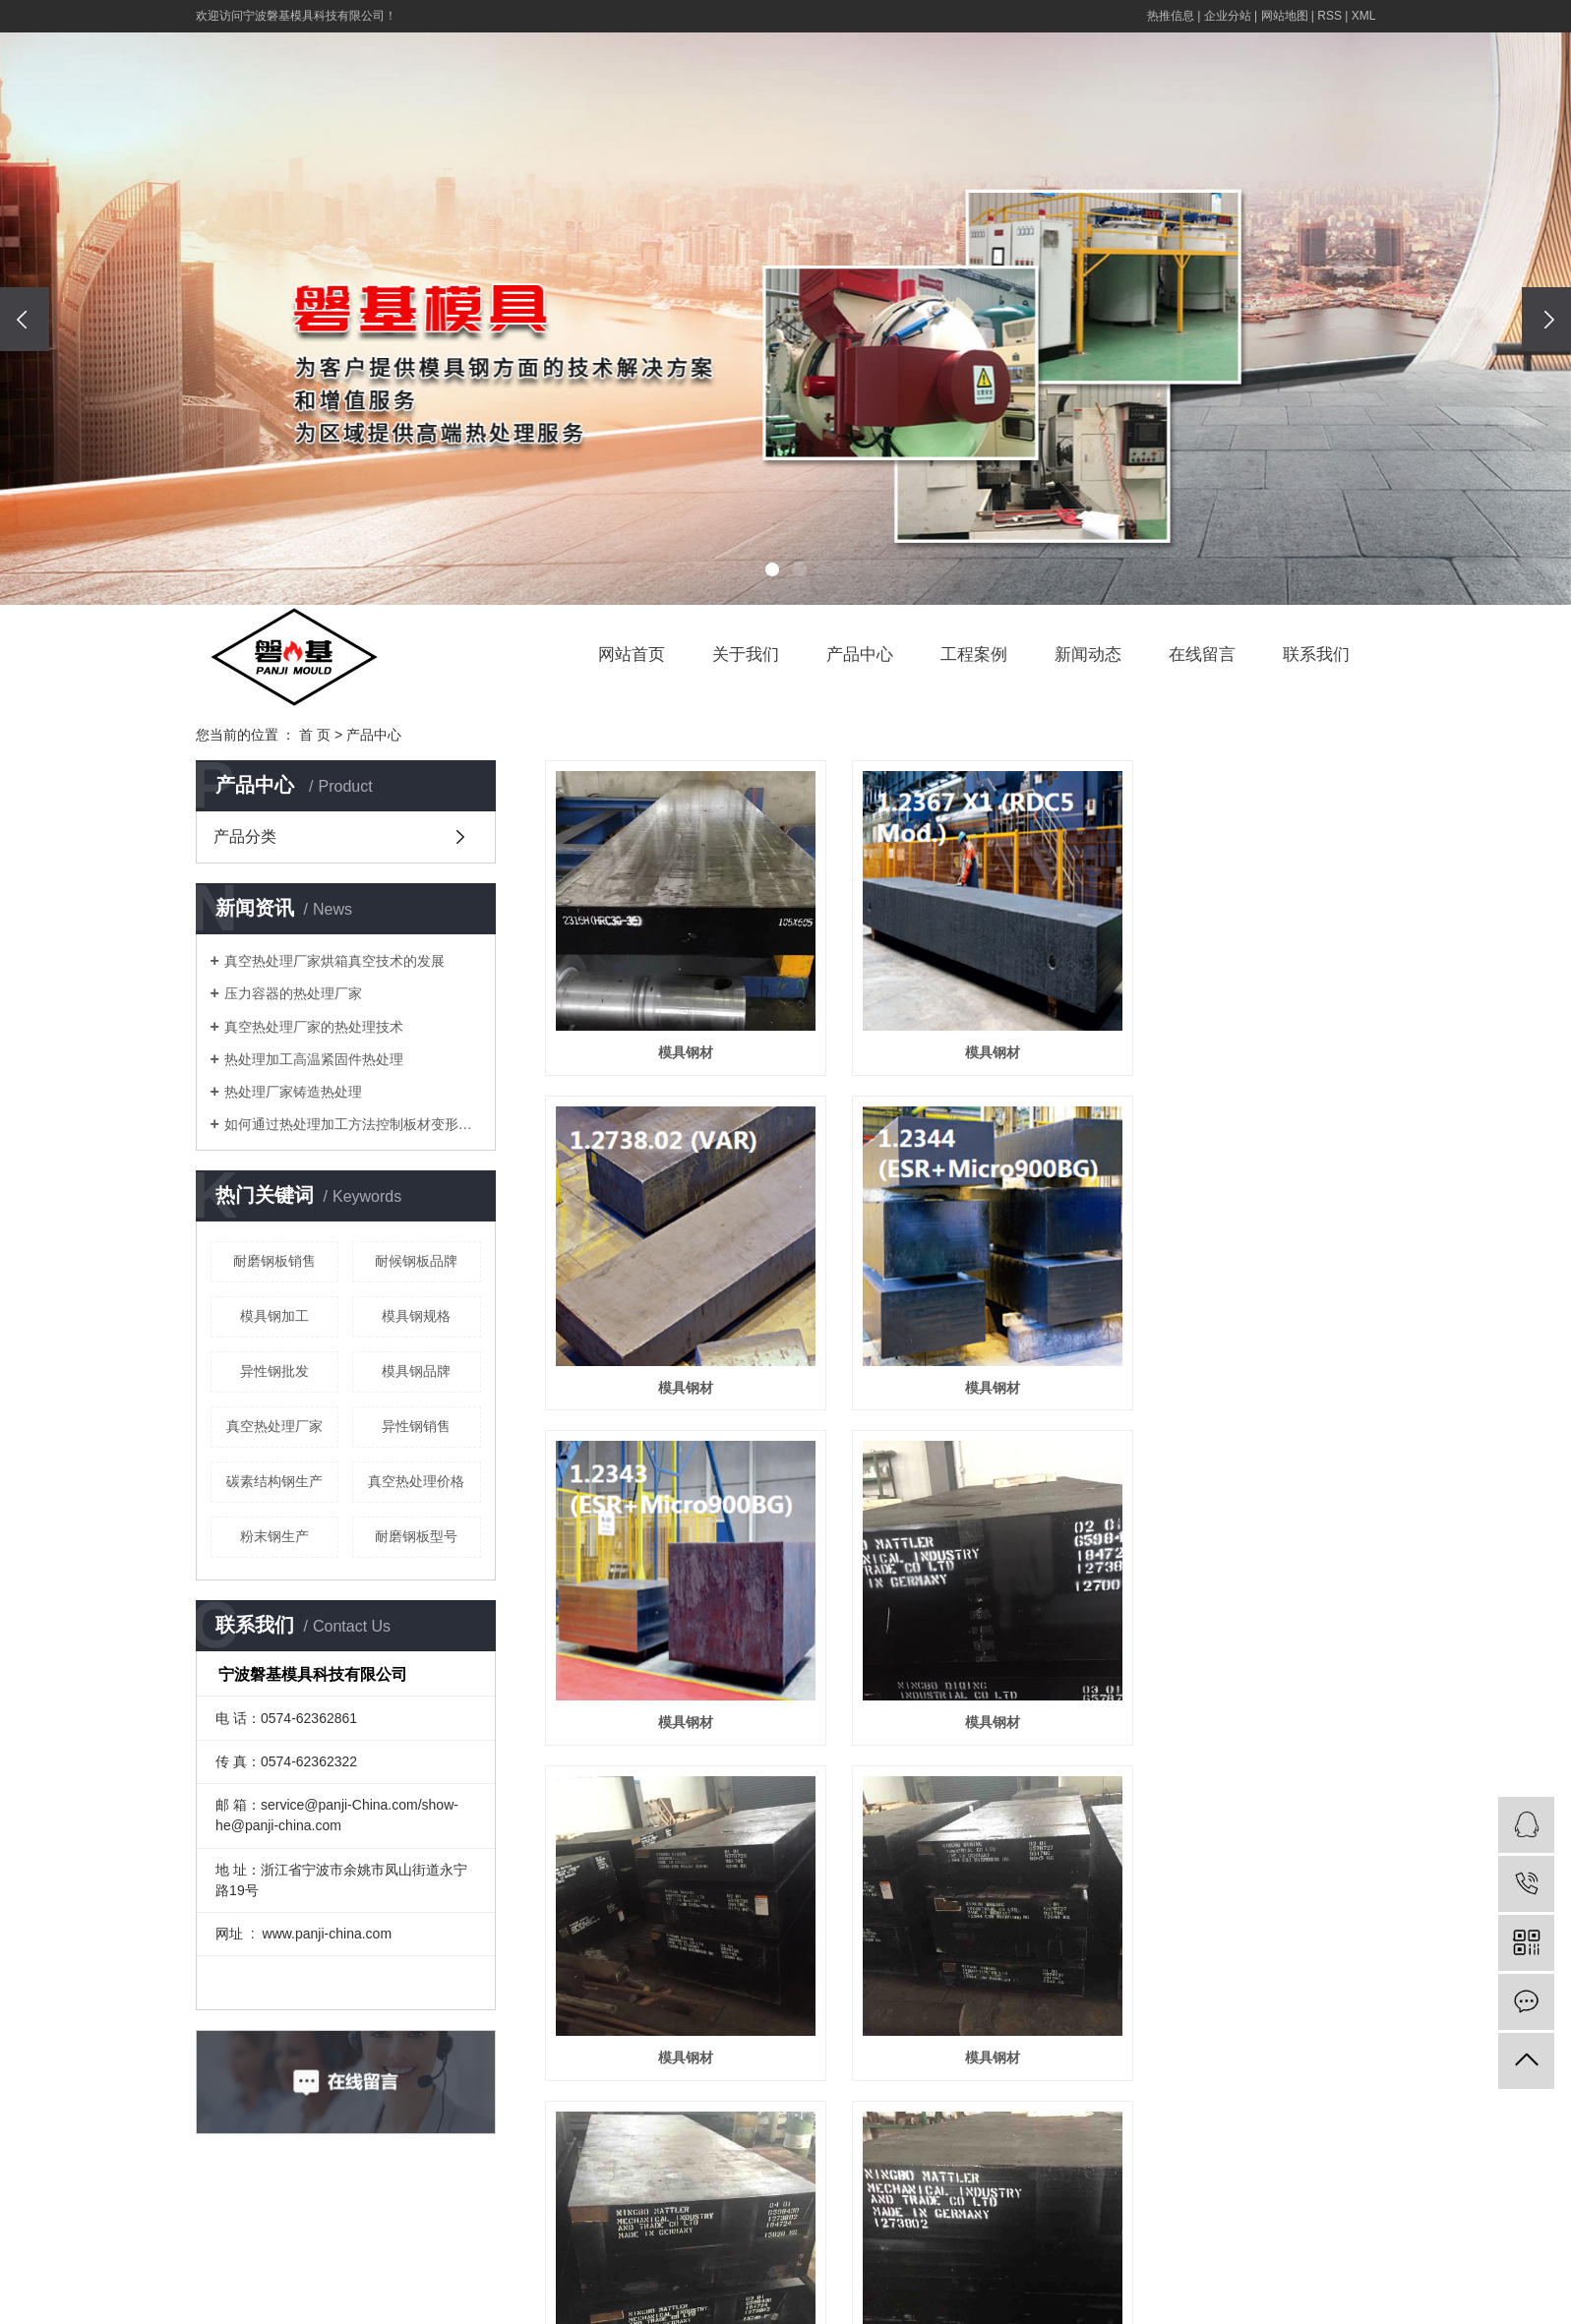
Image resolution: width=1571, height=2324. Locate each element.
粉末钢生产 (274, 1536)
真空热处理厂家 (274, 1426)
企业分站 (1227, 16)
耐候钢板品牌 (416, 1261)
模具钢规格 (416, 1316)
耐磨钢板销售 (274, 1261)
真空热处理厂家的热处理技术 (313, 1027)
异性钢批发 (274, 1371)
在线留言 (1202, 654)
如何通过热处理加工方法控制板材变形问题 (352, 1124)
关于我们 (745, 654)
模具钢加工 (274, 1316)
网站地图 (1284, 16)
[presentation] (24, 319)
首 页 (315, 735)
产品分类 (244, 836)
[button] (772, 569)
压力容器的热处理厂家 (293, 993)
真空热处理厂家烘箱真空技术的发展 (334, 961)
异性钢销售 (416, 1426)
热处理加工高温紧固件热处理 (313, 1059)
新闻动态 (1088, 654)
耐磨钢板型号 (416, 1536)
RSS (1329, 16)
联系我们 (1316, 654)
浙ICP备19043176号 (1192, 2274)
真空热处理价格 (416, 1481)
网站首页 (631, 654)
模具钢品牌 (416, 1371)
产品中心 (859, 654)
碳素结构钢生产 (274, 1481)
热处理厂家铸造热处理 (293, 1092)
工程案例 (973, 654)
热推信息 (1170, 16)
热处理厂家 (1280, 2303)
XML (1364, 16)
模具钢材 (674, 1031)
